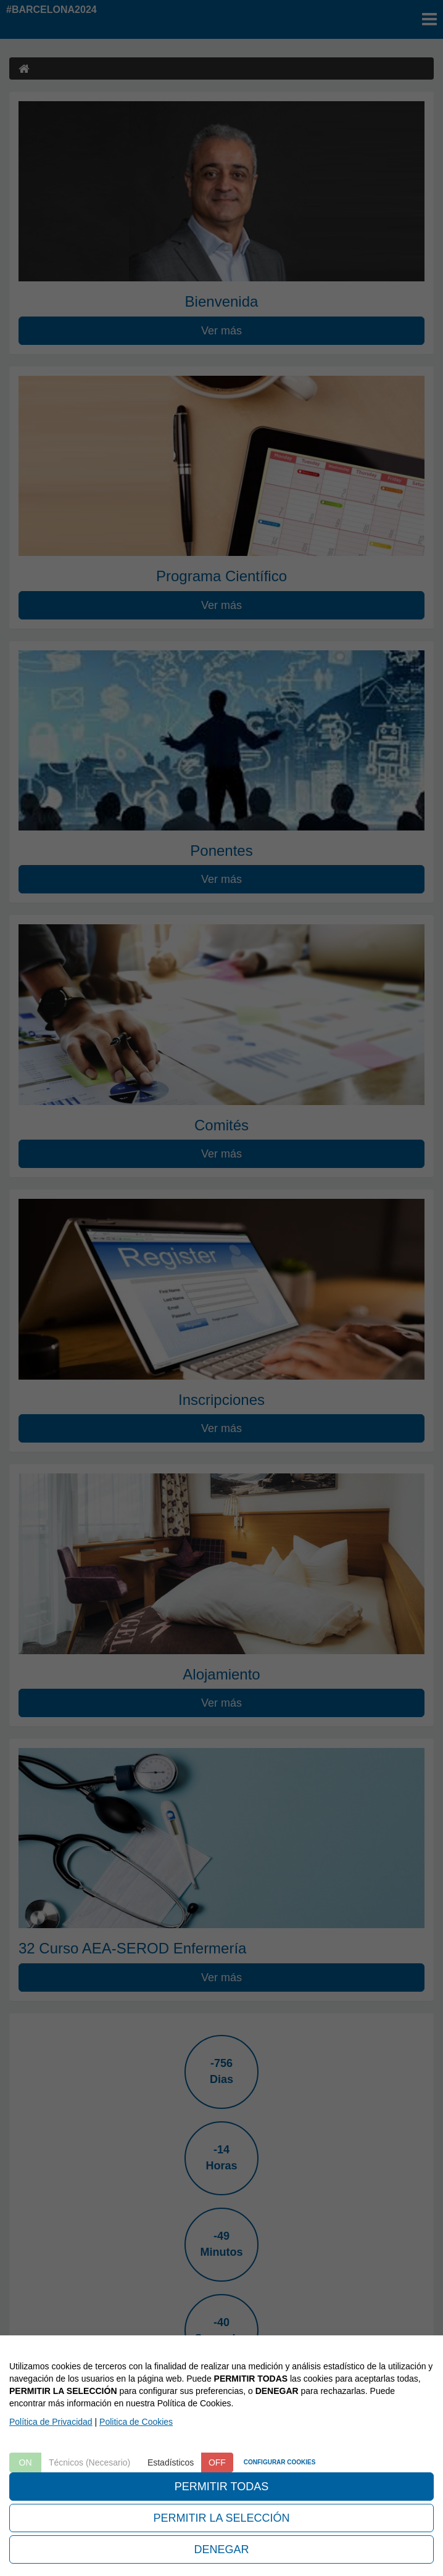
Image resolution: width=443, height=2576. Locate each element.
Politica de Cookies (136, 2422)
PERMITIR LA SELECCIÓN (221, 2518)
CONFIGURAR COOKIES (280, 2462)
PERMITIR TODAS (221, 2486)
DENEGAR (221, 2549)
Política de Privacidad (51, 2422)
